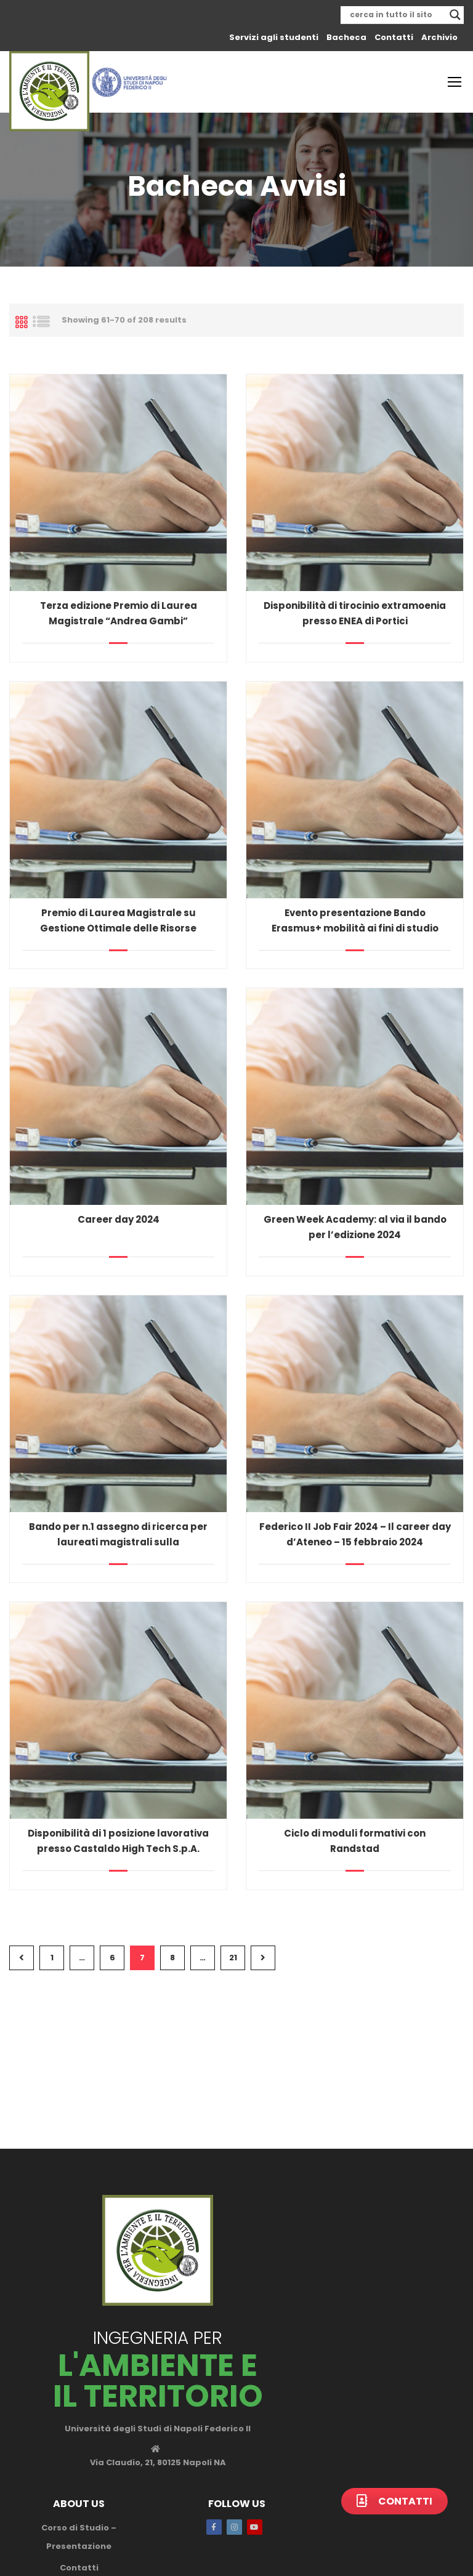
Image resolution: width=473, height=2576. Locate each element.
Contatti (393, 37)
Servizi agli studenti (273, 37)
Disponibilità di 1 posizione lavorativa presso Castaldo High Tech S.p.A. (118, 1841)
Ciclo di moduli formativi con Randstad (355, 1841)
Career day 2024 (119, 1219)
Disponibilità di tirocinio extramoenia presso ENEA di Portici (355, 613)
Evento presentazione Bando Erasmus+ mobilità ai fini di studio (355, 920)
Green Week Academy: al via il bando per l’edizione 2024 (355, 1227)
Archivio (439, 37)
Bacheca (346, 37)
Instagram (234, 2527)
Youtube (254, 2527)
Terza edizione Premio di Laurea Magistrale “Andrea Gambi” (118, 613)
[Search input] (396, 14)
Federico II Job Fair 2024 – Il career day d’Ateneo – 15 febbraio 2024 (355, 1534)
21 (233, 1957)
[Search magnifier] (455, 14)
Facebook (214, 2527)
